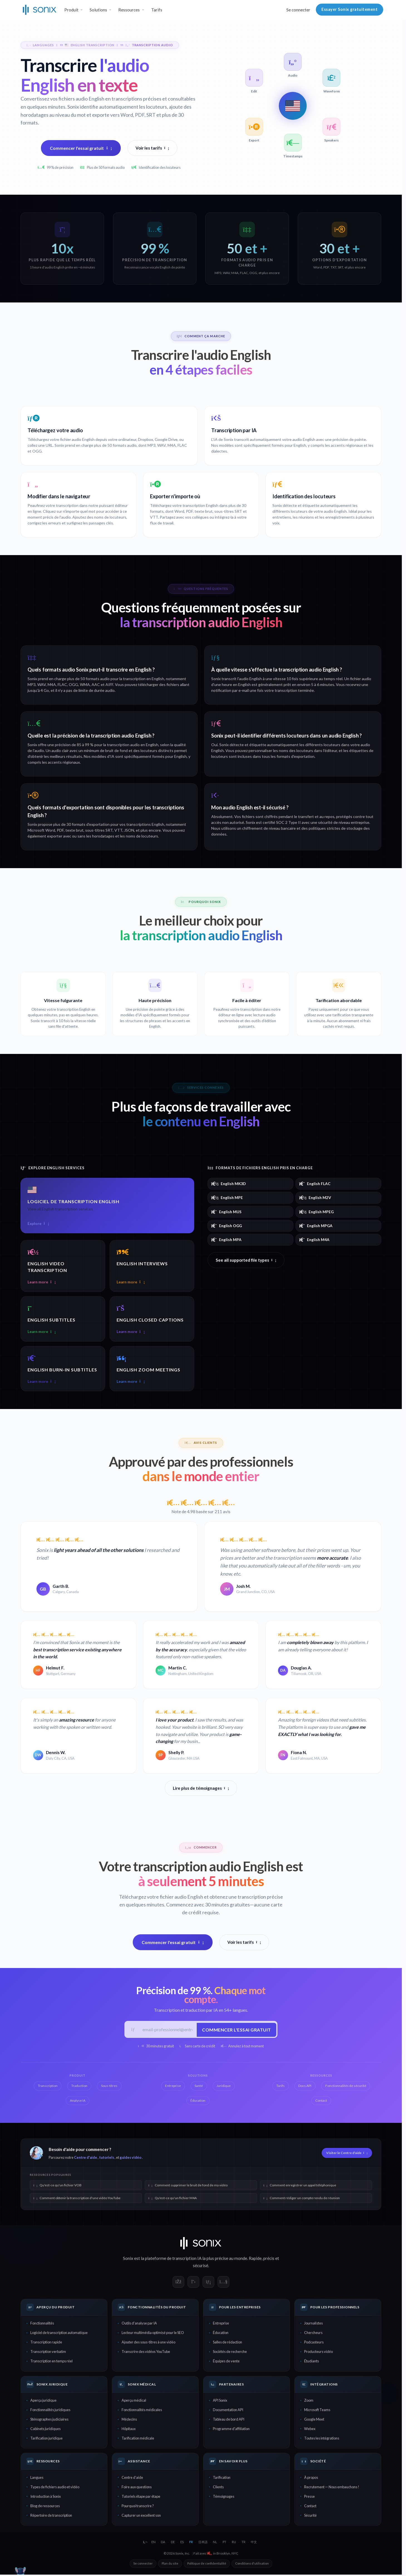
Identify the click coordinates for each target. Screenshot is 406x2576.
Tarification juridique (46, 2439)
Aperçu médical (134, 2401)
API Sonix (220, 2401)
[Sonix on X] (193, 2283)
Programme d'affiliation (231, 2430)
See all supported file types (246, 1260)
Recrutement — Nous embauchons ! (331, 2488)
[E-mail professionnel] (167, 2030)
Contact (310, 2507)
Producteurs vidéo (318, 2353)
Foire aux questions (137, 2488)
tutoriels (106, 2159)
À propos (311, 2479)
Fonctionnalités (42, 2324)
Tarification (221, 2479)
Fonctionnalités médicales (142, 2411)
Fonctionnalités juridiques (50, 2411)
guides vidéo (130, 2159)
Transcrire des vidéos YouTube (146, 2353)
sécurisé (200, 2266)
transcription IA (186, 2259)
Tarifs (156, 9)
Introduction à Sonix (45, 2498)
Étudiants (311, 2362)
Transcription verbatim (48, 2353)
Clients (218, 2488)
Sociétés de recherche (230, 2353)
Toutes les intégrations (321, 2439)
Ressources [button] (129, 9)
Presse (309, 2498)
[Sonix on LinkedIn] (208, 2283)
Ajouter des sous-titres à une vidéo (148, 2343)
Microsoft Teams (317, 2411)
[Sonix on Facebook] (178, 2283)
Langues (36, 2479)
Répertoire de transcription (51, 2516)
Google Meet (314, 2420)
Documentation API (228, 2411)
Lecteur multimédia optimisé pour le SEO (153, 2334)
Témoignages (223, 2498)
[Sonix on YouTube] (223, 2283)
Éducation (220, 2334)
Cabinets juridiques (45, 2430)
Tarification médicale (138, 2439)
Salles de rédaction (227, 2343)
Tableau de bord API (228, 2420)
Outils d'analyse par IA (139, 2324)
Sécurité (310, 2516)
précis (268, 2259)
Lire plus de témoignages (201, 1788)
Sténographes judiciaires (49, 2420)
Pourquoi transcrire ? (138, 2507)
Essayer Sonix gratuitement (349, 9)
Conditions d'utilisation (252, 2565)
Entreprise (221, 2324)
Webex (309, 2430)
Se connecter (298, 9)
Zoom (308, 2401)
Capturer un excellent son (141, 2516)
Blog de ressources (45, 2507)
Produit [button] (71, 9)
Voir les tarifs (152, 147)
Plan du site (170, 2565)
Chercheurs (313, 2334)
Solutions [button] (98, 9)
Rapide (255, 2259)
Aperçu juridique (43, 2401)
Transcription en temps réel (51, 2362)
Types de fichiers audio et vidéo (54, 2488)
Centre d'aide (85, 2159)
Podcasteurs (314, 2343)
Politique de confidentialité (206, 2565)
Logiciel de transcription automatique (59, 2334)
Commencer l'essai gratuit (81, 148)
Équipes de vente (226, 2362)
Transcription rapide (46, 2343)
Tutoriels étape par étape (141, 2498)
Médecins (129, 2420)
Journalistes (313, 2324)
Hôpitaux (129, 2430)
